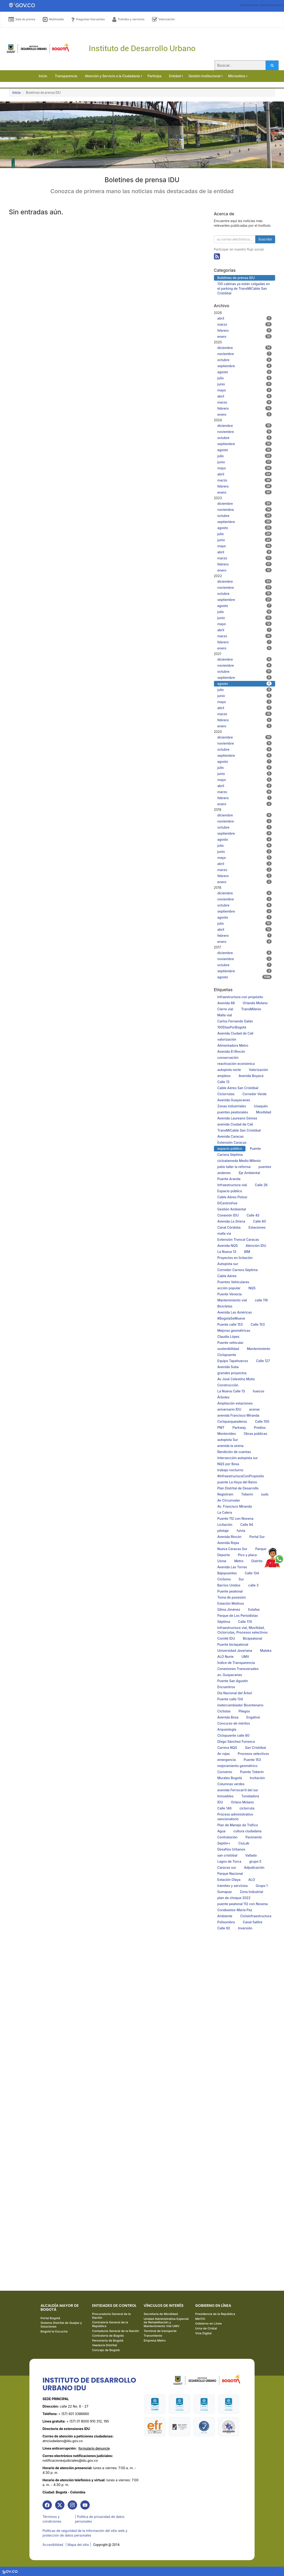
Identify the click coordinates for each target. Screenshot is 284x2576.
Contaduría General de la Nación (115, 2331)
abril (244, 318)
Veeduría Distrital (104, 2345)
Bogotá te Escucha (53, 2331)
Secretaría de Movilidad (161, 2314)
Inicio (16, 92)
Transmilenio (153, 2336)
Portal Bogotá (50, 2318)
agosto (244, 372)
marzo (244, 324)
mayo (244, 390)
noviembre (244, 354)
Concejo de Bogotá (106, 2350)
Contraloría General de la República (110, 2324)
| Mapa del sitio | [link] (78, 2545)
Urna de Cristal (206, 2328)
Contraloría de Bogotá (108, 2336)
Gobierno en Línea (208, 2323)
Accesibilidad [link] (53, 2545)
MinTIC (200, 2319)
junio (244, 384)
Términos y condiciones (52, 2519)
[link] (47, 2505)
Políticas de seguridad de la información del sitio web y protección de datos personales (85, 2533)
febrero (244, 330)
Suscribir (265, 239)
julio (244, 378)
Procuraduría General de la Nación (111, 2316)
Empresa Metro (155, 2340)
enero (244, 336)
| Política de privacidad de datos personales (99, 2519)
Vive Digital (203, 2333)
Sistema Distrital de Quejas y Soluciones (61, 2325)
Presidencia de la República (215, 2314)
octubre (244, 360)
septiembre (244, 366)
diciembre (244, 347)
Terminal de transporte (160, 2331)
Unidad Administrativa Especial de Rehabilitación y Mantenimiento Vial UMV (166, 2322)
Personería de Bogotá (107, 2340)
